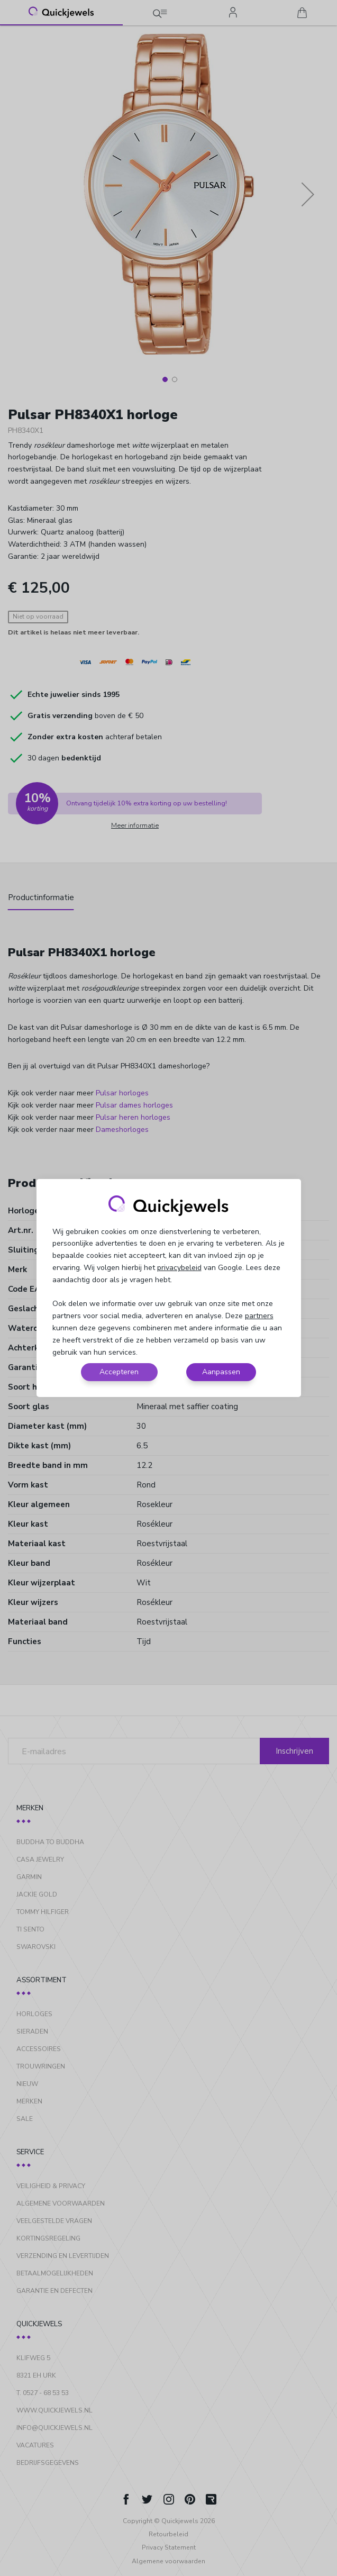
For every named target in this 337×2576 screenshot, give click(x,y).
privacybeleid (179, 1268)
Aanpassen (221, 1372)
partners (259, 1316)
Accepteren (119, 1372)
